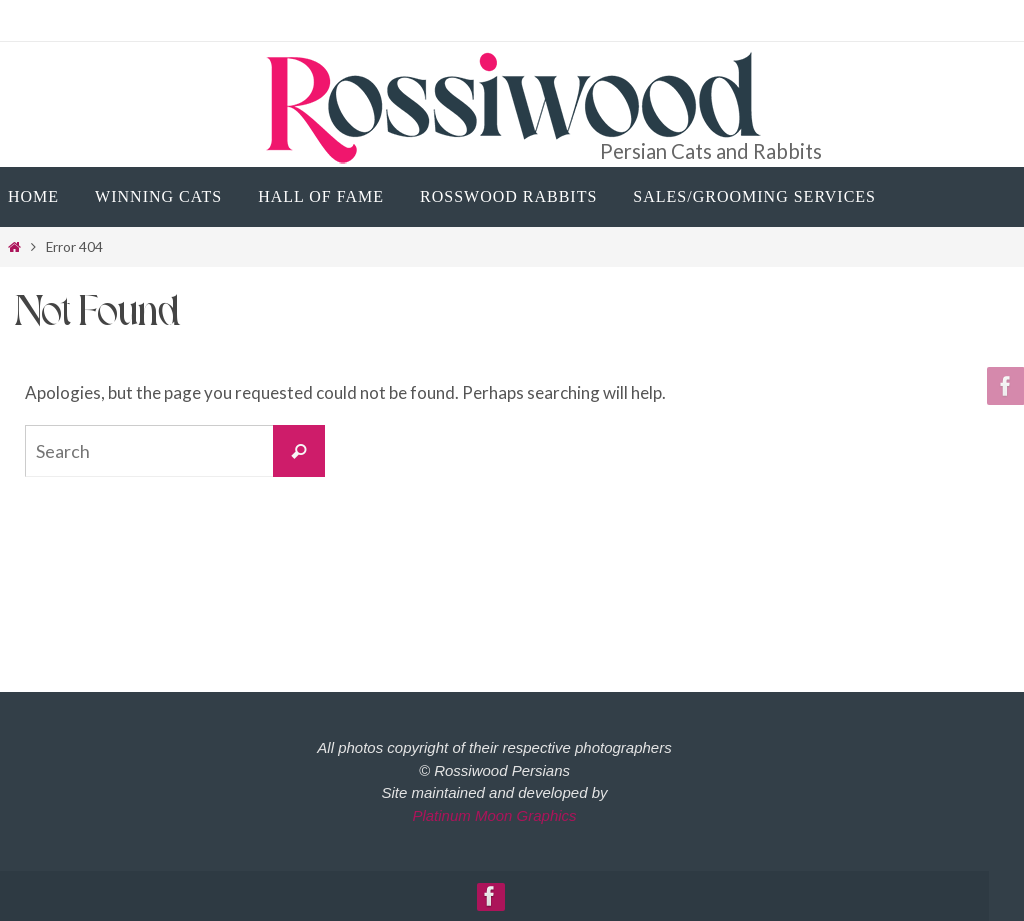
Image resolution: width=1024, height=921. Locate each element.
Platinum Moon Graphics (494, 815)
